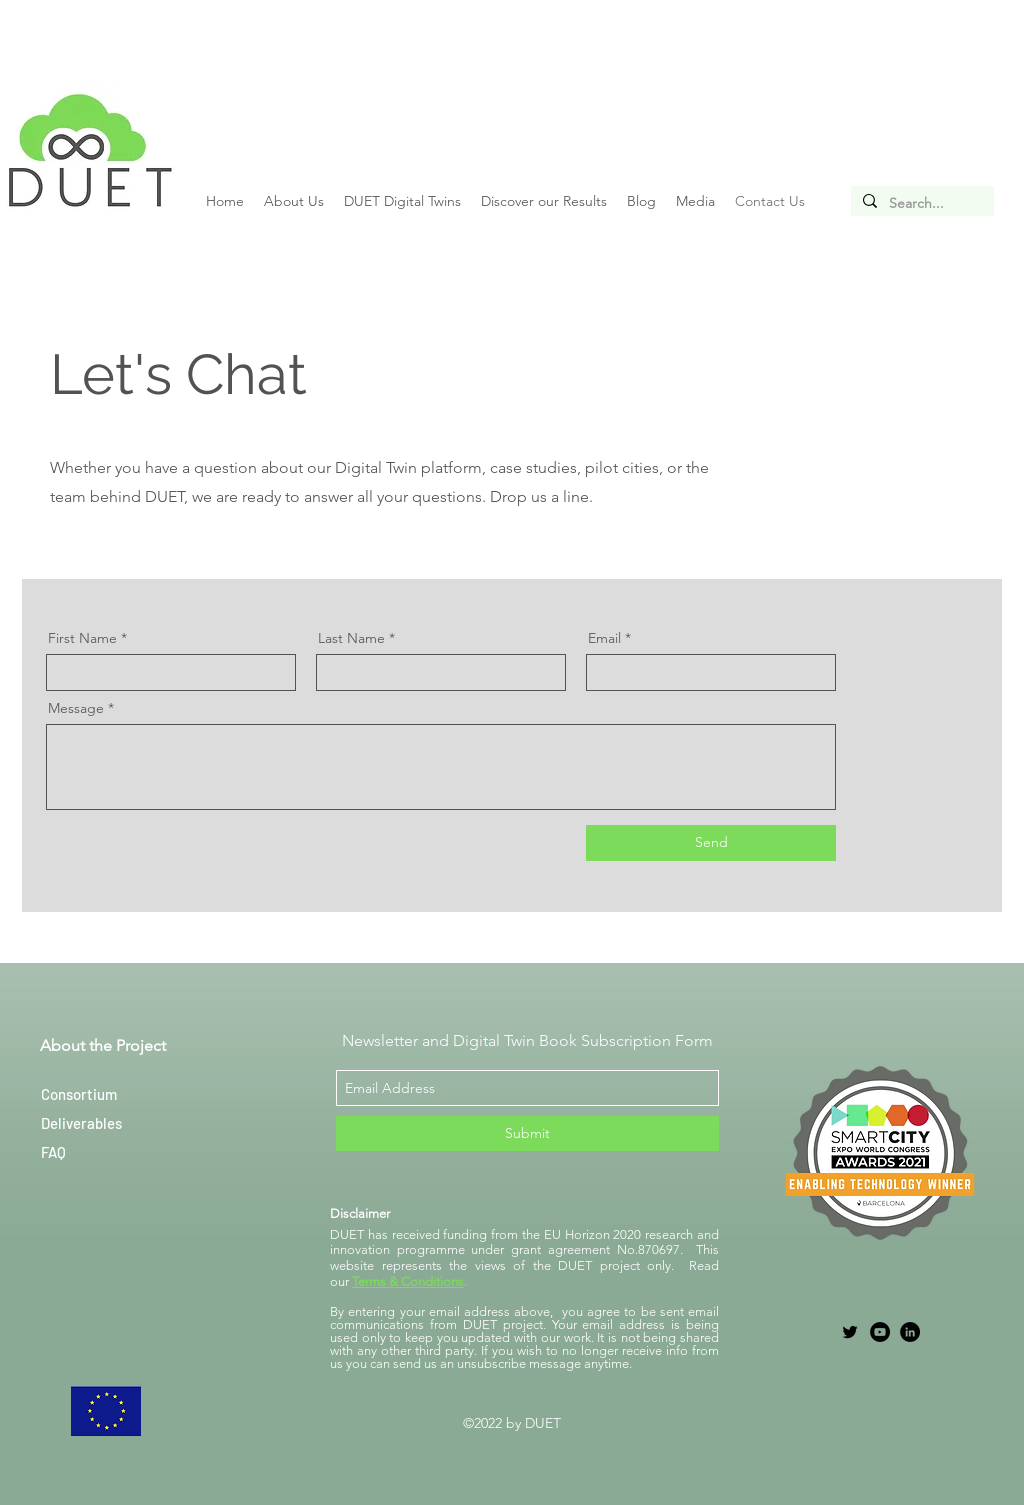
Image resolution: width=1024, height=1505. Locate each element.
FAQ (53, 1152)
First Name (82, 638)
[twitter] (850, 1332)
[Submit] (527, 1133)
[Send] (711, 843)
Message (76, 708)
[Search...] (920, 204)
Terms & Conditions (408, 1281)
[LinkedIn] (910, 1332)
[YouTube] (880, 1332)
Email (604, 638)
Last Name (351, 638)
